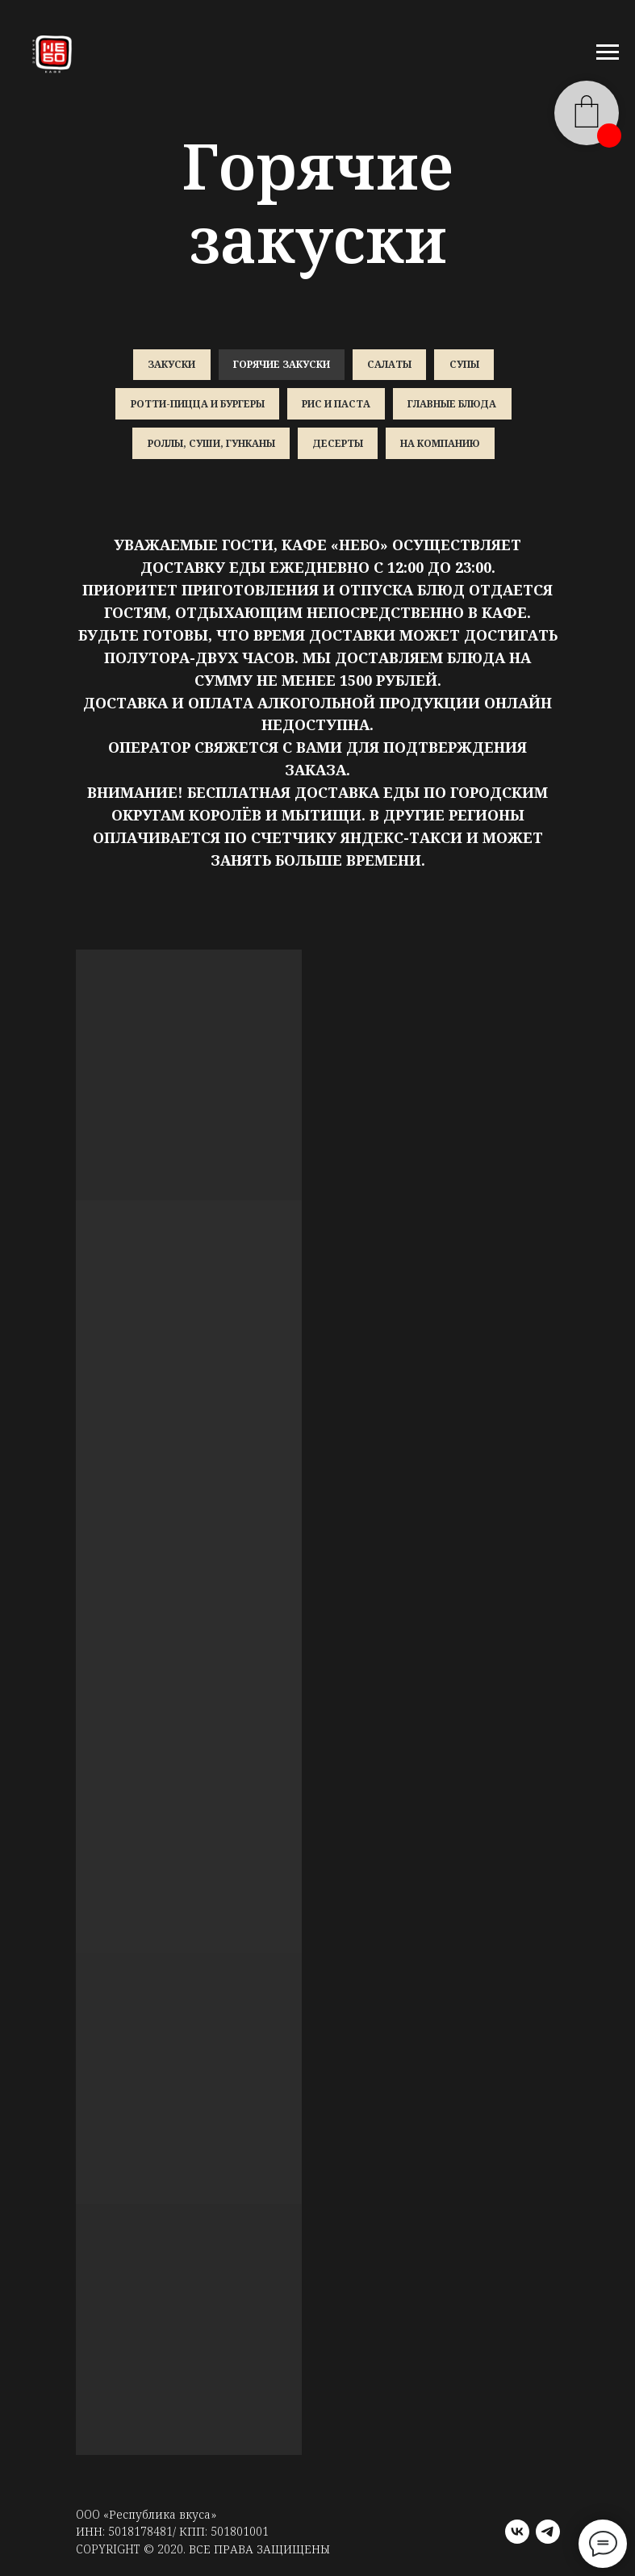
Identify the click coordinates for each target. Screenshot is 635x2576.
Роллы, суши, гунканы (210, 446)
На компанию (441, 446)
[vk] (517, 2536)
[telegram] (548, 2536)
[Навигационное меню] (607, 52)
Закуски (170, 365)
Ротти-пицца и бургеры (196, 405)
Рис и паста (336, 405)
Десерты (337, 446)
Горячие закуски (280, 365)
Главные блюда (453, 405)
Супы (466, 365)
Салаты (390, 365)
